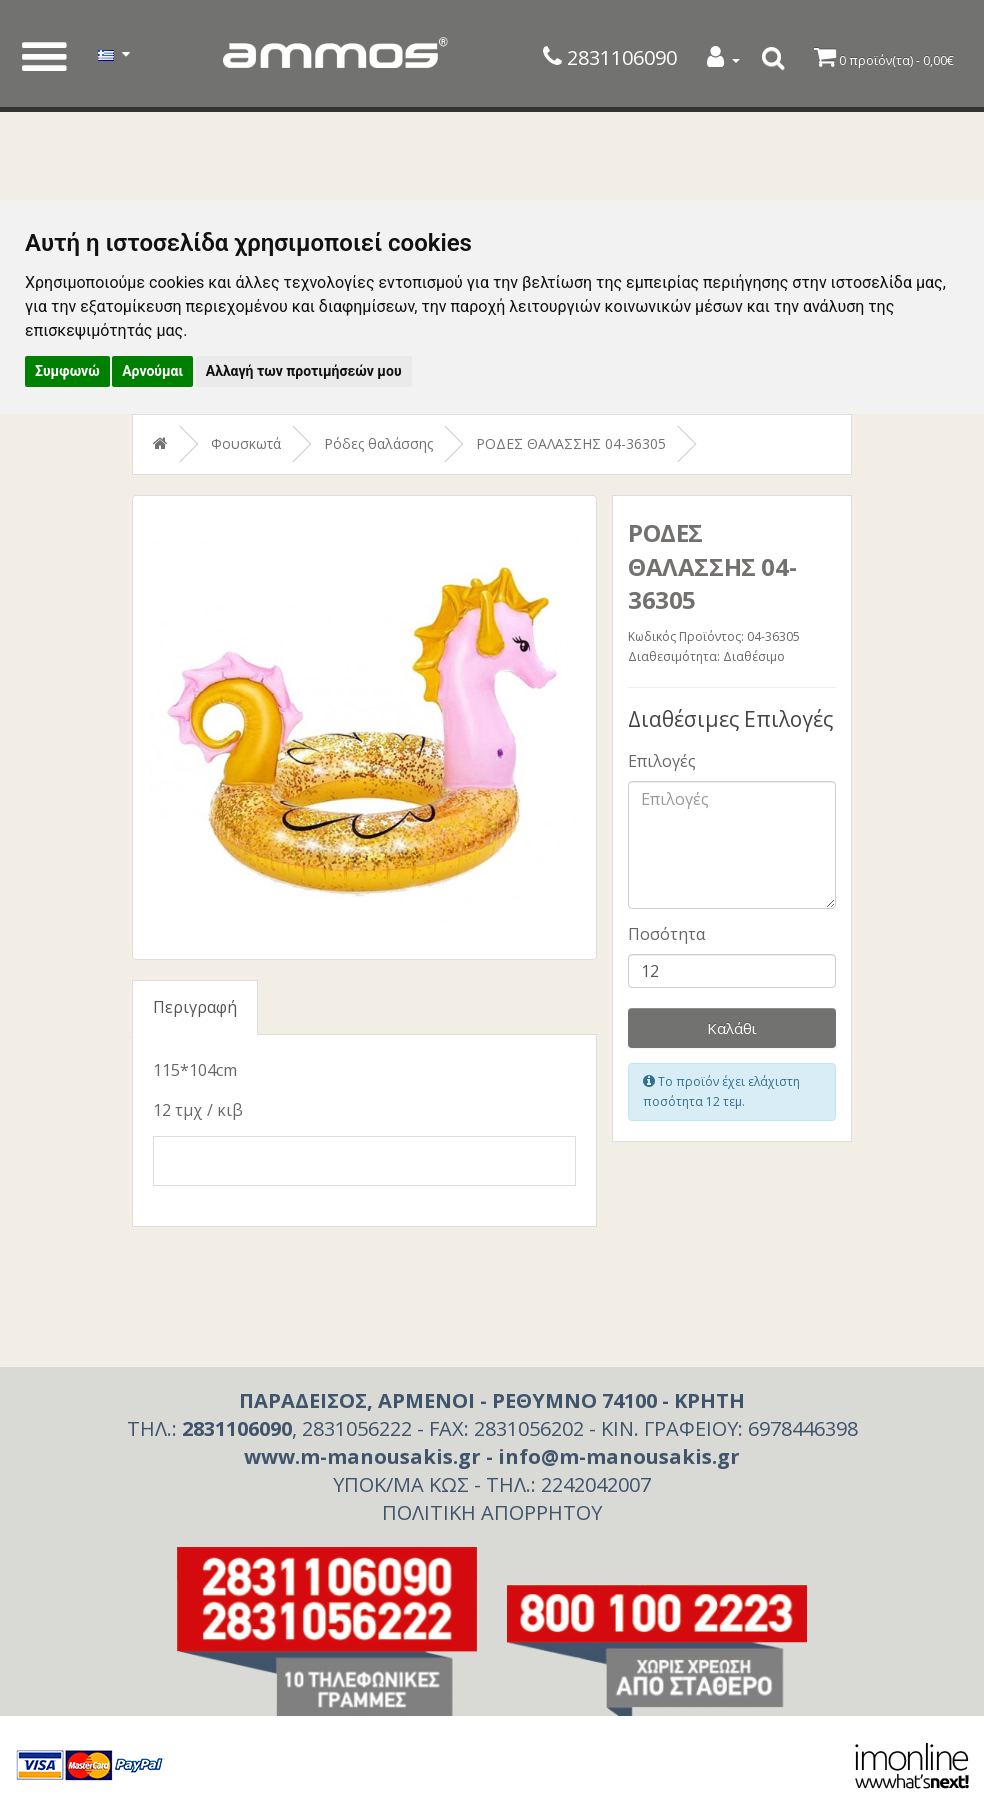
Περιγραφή (195, 1007)
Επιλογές (662, 761)
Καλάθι (732, 1028)
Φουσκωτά (246, 443)
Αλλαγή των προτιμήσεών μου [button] (304, 371)
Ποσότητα (666, 934)
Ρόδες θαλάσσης (378, 443)
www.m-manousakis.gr (362, 1456)
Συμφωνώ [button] (67, 371)
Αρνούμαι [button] (152, 371)
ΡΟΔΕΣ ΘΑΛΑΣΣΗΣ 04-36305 (571, 443)
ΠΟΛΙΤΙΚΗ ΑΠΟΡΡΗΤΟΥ (492, 1512)
